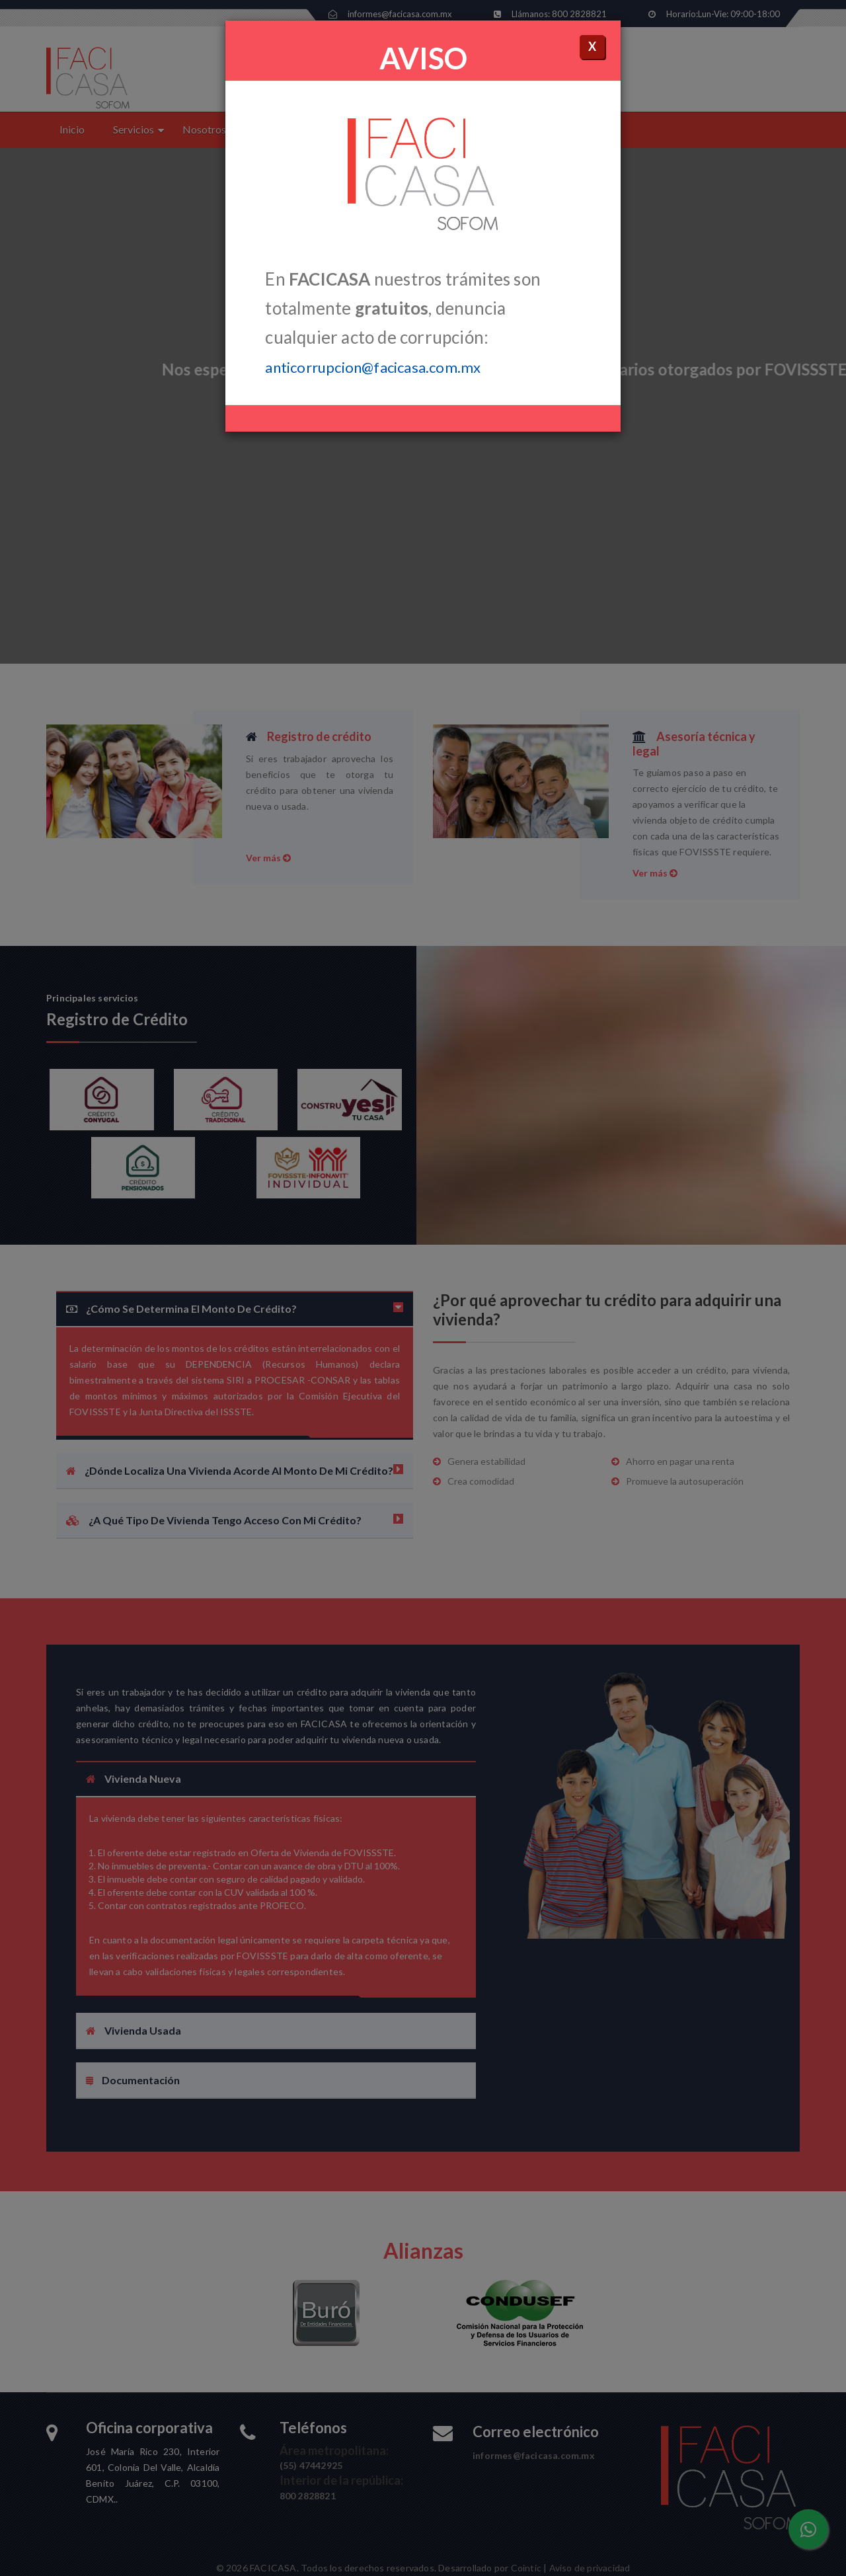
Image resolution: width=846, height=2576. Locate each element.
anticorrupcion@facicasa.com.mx (373, 367)
